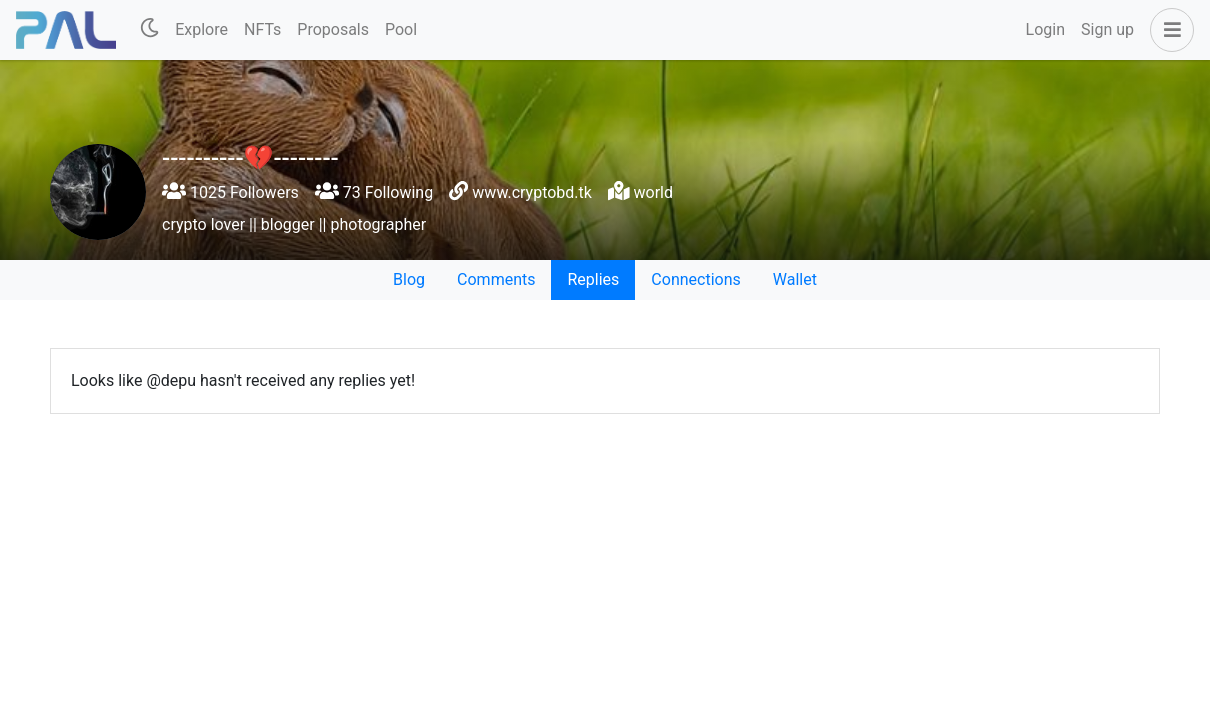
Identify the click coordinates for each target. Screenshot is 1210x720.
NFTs (262, 29)
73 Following (374, 192)
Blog (409, 279)
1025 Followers (230, 192)
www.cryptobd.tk (532, 192)
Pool (401, 29)
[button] (1168, 30)
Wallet (795, 279)
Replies (593, 279)
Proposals (333, 29)
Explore (201, 29)
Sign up (1107, 29)
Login (1045, 29)
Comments (496, 279)
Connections (695, 279)
